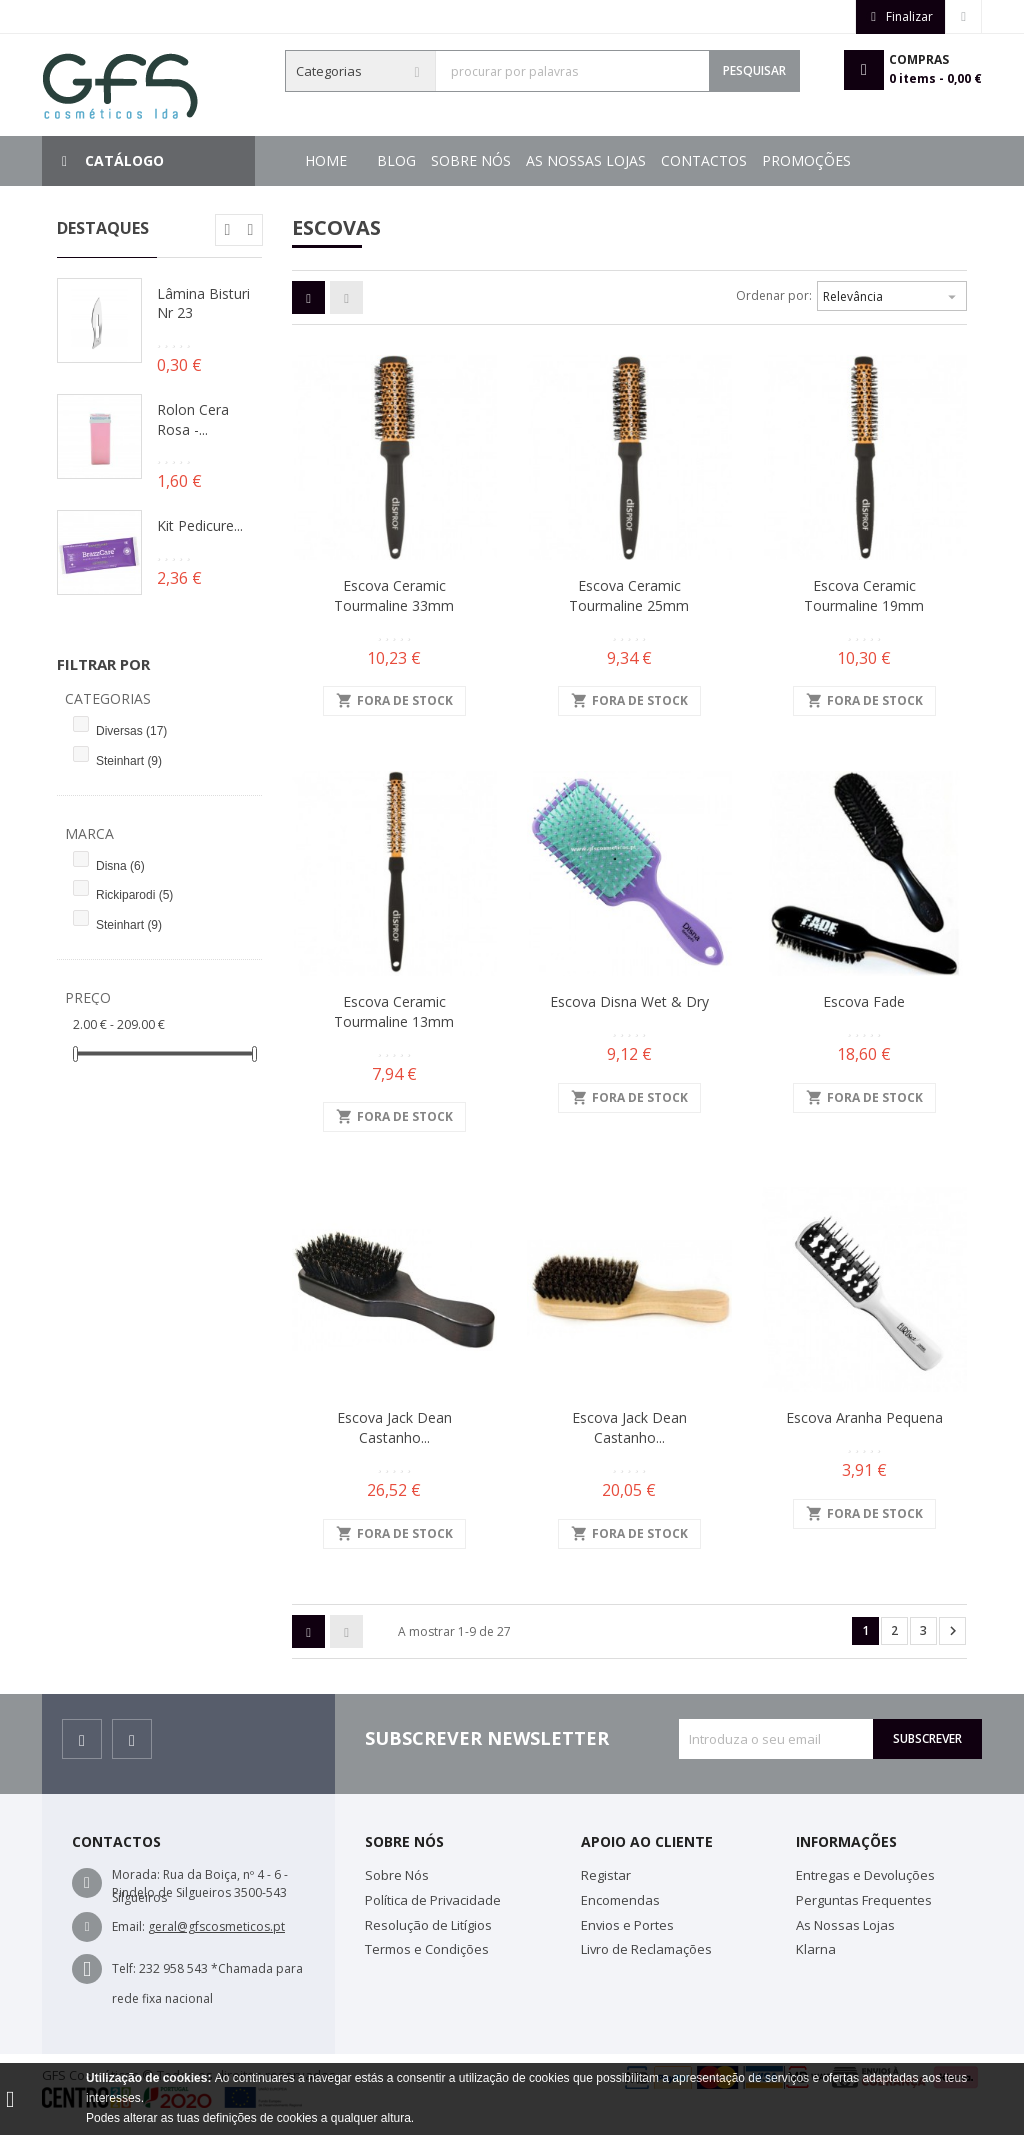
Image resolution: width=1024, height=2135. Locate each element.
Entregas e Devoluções (865, 1875)
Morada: (136, 1874)
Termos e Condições (427, 1949)
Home (326, 160)
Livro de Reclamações (646, 1949)
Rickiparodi (134, 895)
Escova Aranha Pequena (864, 1417)
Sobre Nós (766, 160)
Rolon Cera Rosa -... (193, 419)
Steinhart (129, 761)
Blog (843, 160)
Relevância (892, 294)
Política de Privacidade (433, 1900)
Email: (128, 1926)
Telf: (124, 1968)
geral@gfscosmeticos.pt (216, 1926)
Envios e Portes (627, 1925)
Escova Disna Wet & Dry (629, 1001)
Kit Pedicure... (200, 525)
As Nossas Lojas (648, 160)
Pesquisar (754, 70)
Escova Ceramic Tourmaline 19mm (864, 595)
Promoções (421, 160)
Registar (606, 1875)
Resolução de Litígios (428, 1925)
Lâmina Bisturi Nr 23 (203, 303)
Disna (120, 866)
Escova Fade (864, 1001)
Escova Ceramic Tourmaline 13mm (394, 1011)
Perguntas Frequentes (864, 1900)
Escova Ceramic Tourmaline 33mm (394, 595)
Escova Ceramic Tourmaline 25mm (629, 595)
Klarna (816, 1949)
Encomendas (620, 1900)
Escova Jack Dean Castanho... (394, 1427)
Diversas (131, 731)
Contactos (527, 160)
